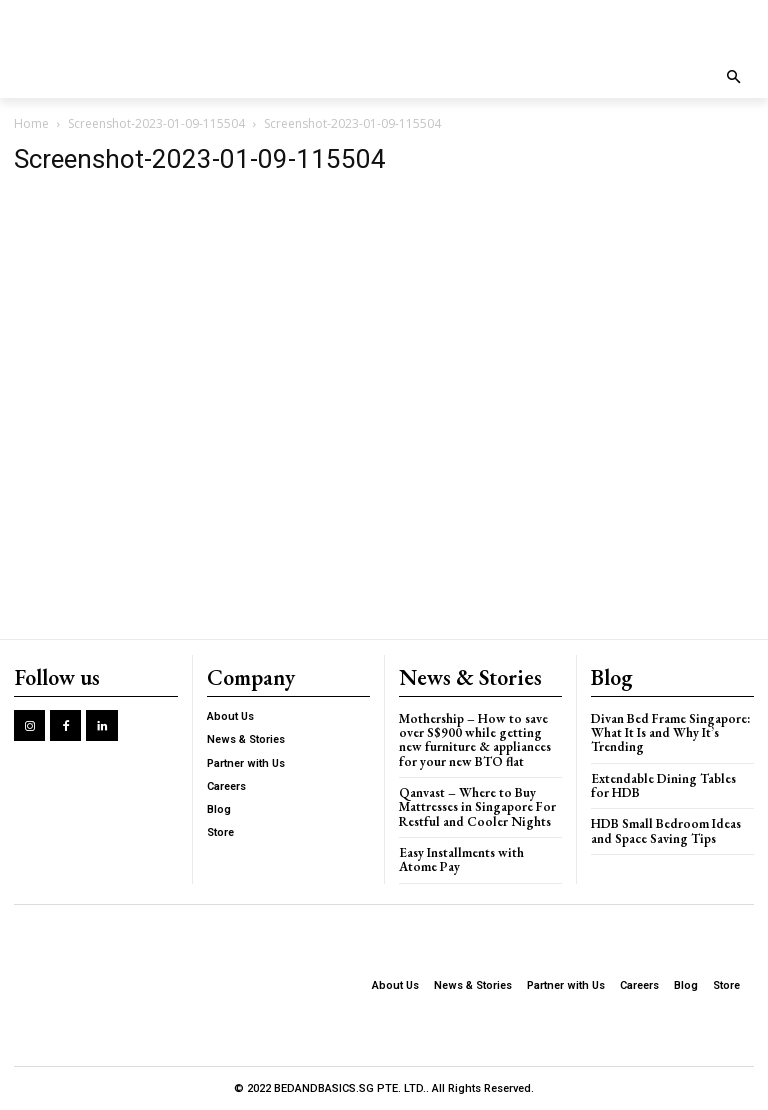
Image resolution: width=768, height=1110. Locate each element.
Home (31, 123)
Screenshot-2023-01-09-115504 (156, 123)
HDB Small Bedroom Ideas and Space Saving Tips (666, 830)
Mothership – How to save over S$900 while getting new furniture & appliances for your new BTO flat (474, 740)
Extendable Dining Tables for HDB (663, 785)
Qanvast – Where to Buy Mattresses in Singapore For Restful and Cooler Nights (477, 807)
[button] (734, 78)
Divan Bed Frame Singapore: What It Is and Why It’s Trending (670, 733)
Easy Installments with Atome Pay (461, 859)
